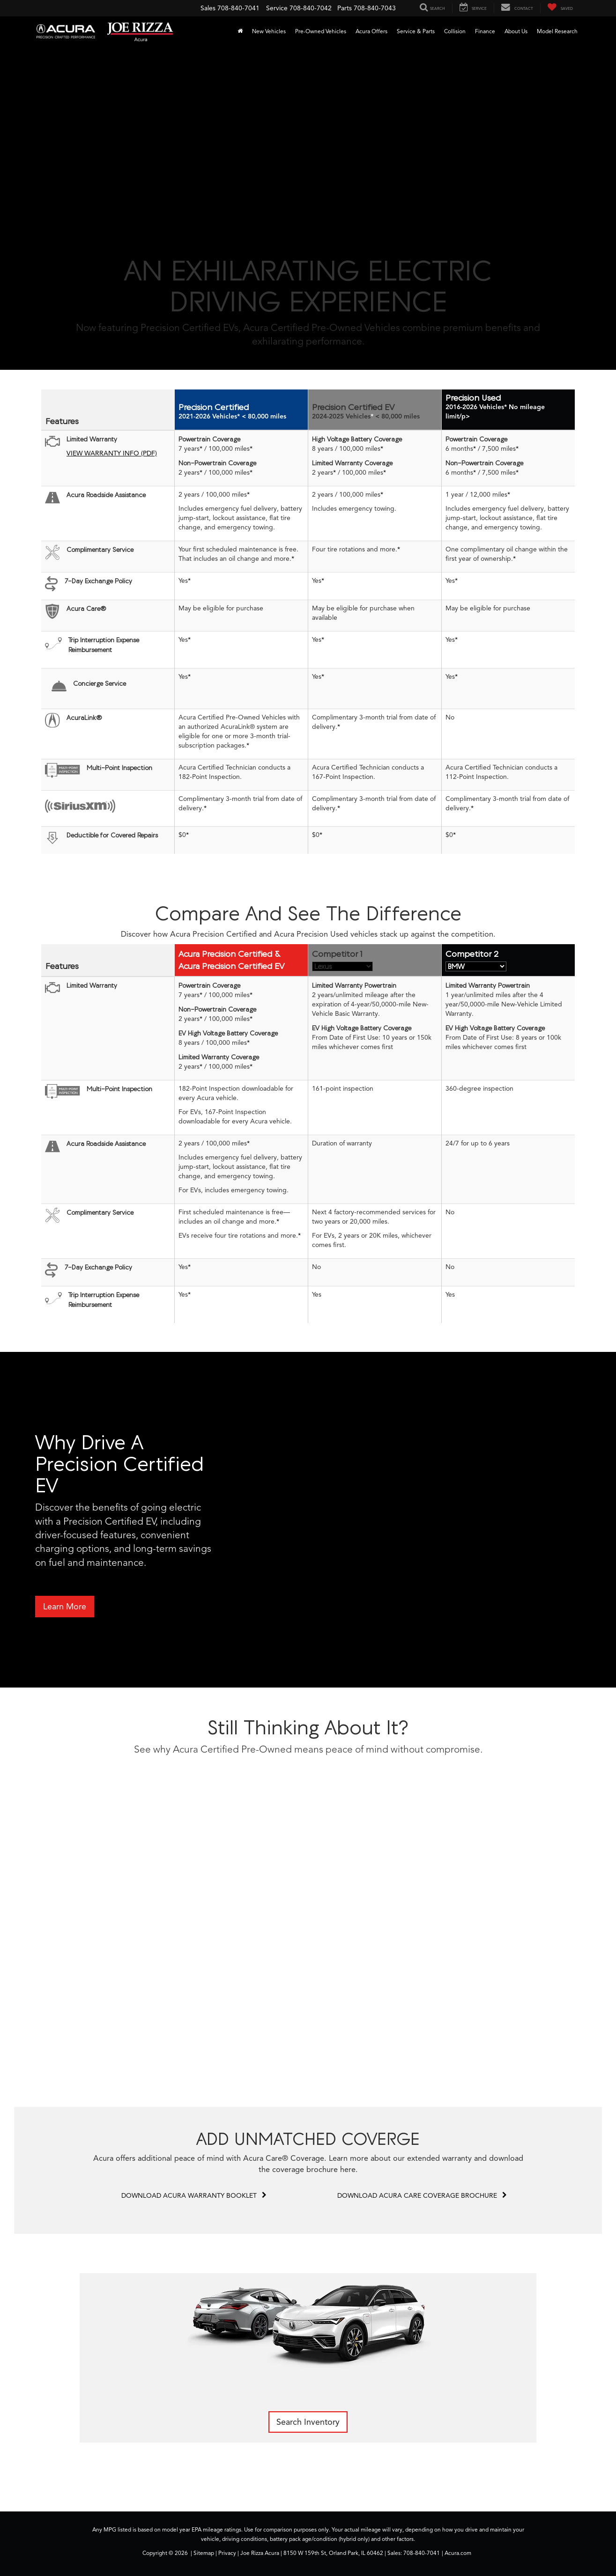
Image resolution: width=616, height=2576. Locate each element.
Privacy (227, 2553)
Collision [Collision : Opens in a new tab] (455, 31)
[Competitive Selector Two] (475, 966)
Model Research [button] (557, 31)
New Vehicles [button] (269, 31)
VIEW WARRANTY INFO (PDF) (112, 453)
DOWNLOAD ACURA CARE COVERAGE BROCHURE (422, 2196)
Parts (344, 8)
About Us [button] (516, 31)
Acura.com (458, 2553)
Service (277, 8)
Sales (207, 8)
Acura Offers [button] (371, 31)
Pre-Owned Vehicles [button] (320, 31)
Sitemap (203, 2553)
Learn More (64, 1606)
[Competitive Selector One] (342, 966)
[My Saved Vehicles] (560, 8)
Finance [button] (485, 31)
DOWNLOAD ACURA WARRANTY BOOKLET (194, 2196)
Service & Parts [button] (416, 31)
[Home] (240, 31)
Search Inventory (308, 2422)
